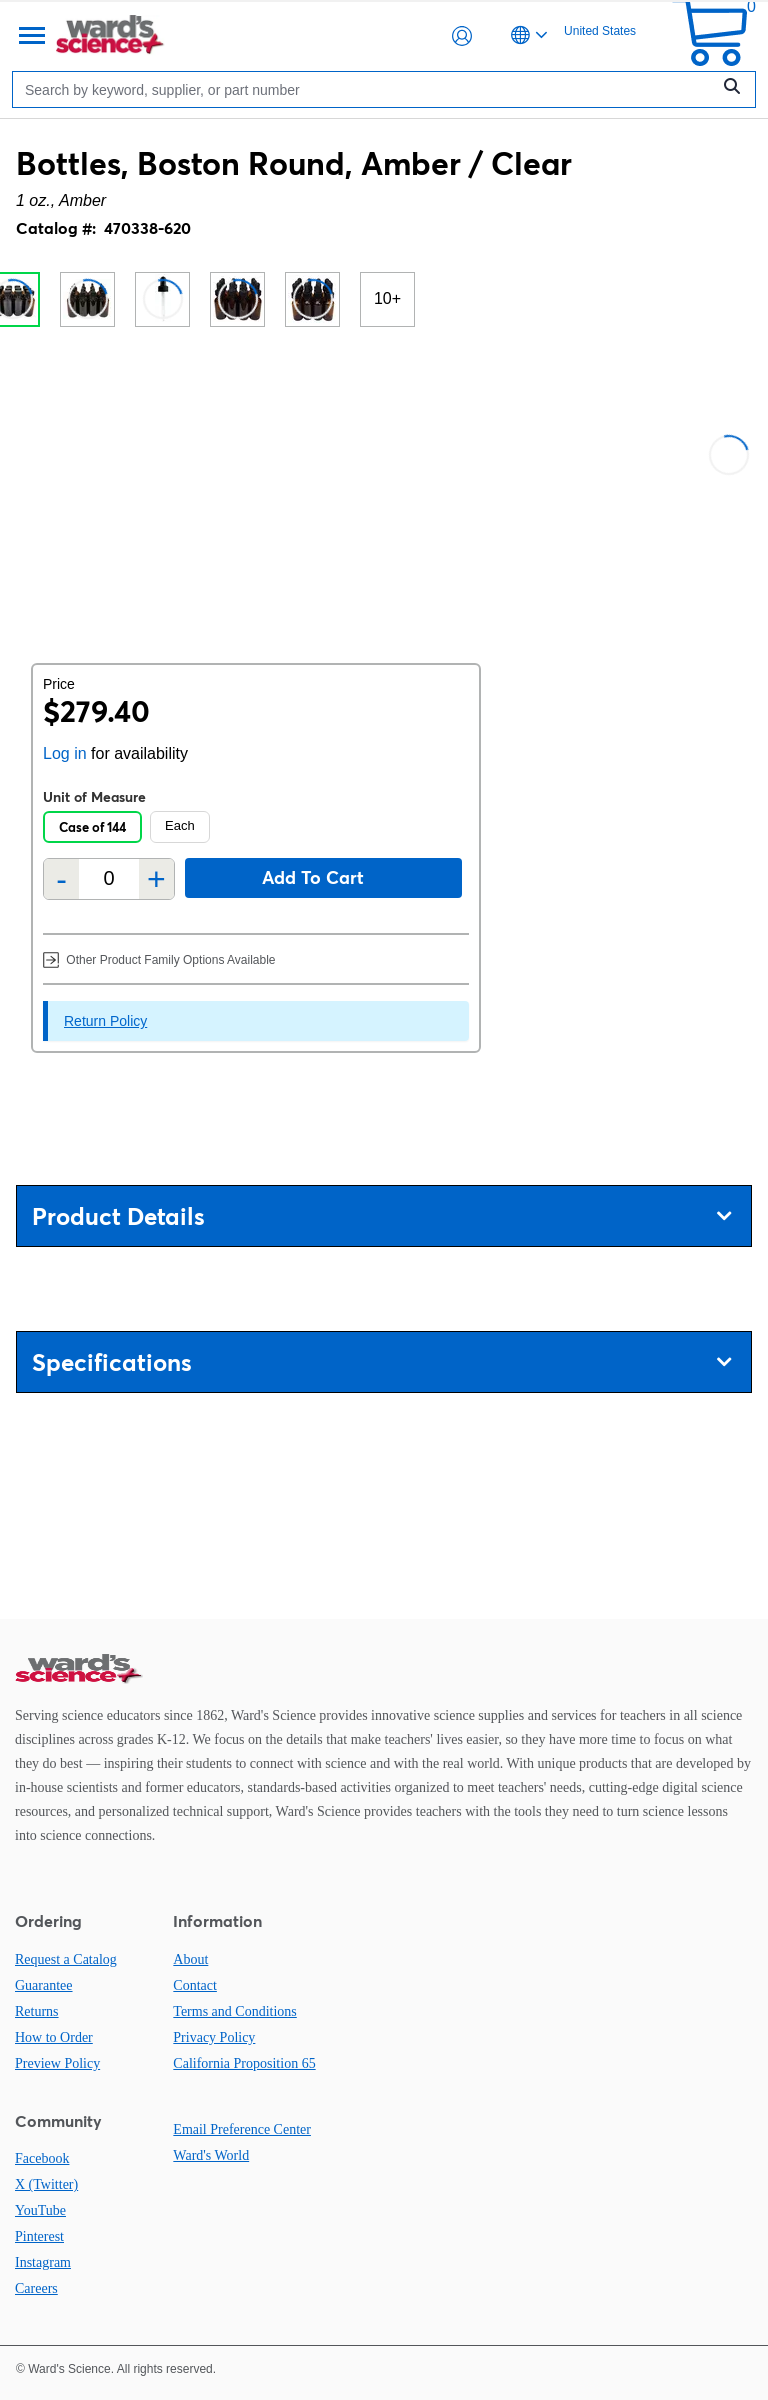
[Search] (366, 89)
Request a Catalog (66, 1959)
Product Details (381, 1216)
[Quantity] (109, 878)
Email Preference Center (242, 2129)
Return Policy (105, 1021)
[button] (462, 36)
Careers (36, 2288)
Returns (37, 2011)
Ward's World (211, 2155)
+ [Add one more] (156, 879)
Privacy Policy (214, 2037)
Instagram (43, 2262)
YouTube (40, 2210)
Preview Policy (57, 2063)
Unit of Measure (94, 797)
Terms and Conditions (234, 2011)
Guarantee (44, 1985)
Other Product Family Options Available (159, 959)
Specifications (381, 1362)
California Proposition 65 (244, 2063)
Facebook (42, 2158)
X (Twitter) (46, 2184)
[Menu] (30, 36)
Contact (195, 1985)
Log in (65, 753)
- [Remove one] (61, 879)
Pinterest (39, 2236)
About (190, 1959)
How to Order (54, 2037)
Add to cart (313, 877)
